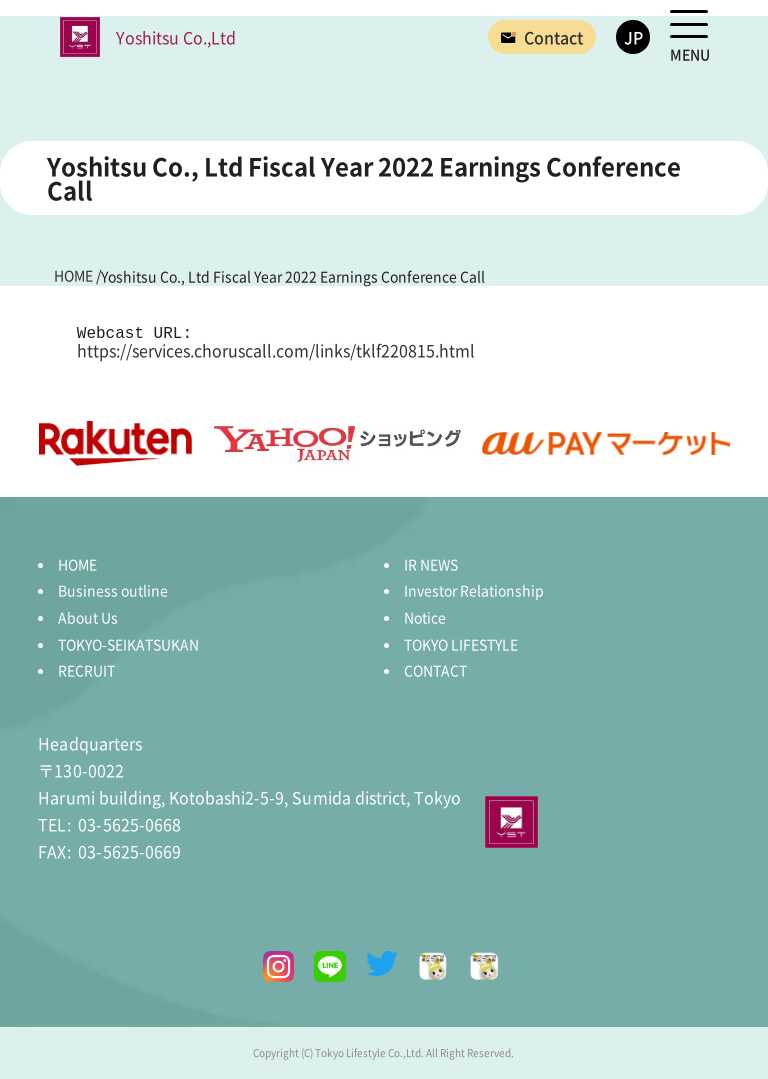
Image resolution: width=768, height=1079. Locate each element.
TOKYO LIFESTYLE (461, 644)
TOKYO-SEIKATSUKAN (128, 644)
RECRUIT (86, 670)
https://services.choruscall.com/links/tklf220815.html (276, 350)
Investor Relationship (474, 590)
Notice (425, 617)
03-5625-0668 (109, 824)
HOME (77, 564)
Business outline (113, 590)
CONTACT (435, 670)
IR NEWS (431, 564)
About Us (88, 617)
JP (633, 37)
